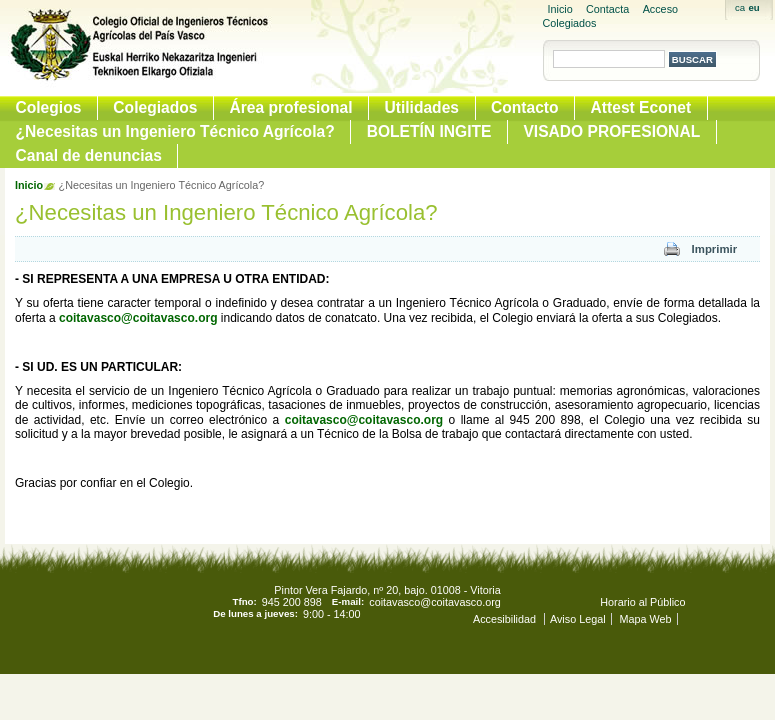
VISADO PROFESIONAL (611, 131)
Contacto (525, 107)
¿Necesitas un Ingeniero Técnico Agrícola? (175, 131)
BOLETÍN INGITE (429, 131)
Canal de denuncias (89, 155)
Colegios (49, 107)
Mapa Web (646, 619)
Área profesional (290, 107)
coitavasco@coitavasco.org (138, 318)
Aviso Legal (578, 619)
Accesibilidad (506, 619)
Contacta (607, 9)
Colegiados (155, 107)
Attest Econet (641, 107)
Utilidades (421, 107)
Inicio (560, 9)
